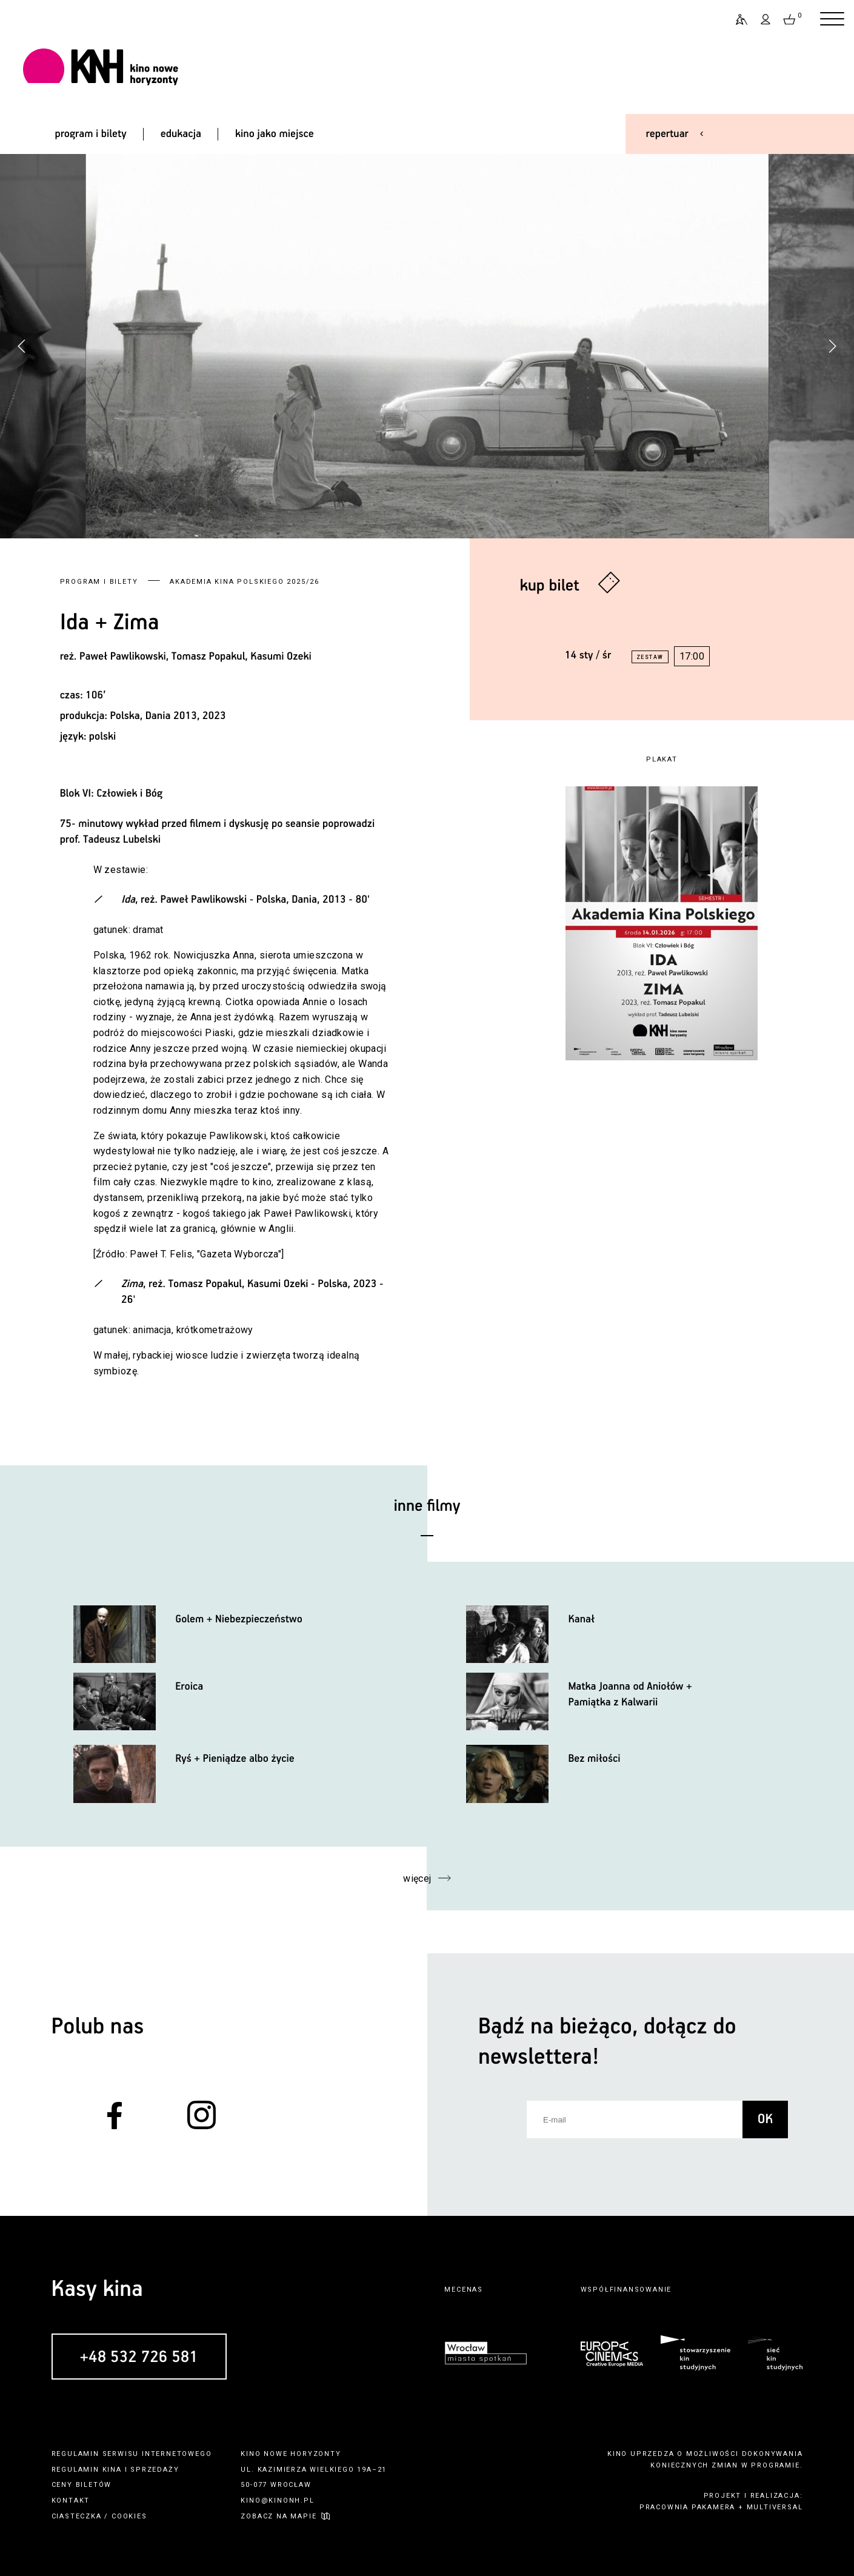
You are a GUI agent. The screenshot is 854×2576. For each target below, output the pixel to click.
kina (112, 2470)
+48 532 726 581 (139, 2357)
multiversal (775, 2507)
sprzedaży (154, 2470)
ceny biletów (82, 2485)
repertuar (667, 134)
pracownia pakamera (687, 2507)
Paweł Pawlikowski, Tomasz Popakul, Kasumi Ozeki (195, 657)
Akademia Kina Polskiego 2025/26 (244, 582)
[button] (832, 346)
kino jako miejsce (274, 134)
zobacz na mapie (278, 2516)
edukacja (181, 134)
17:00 (691, 656)
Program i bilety (99, 582)
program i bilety (90, 134)
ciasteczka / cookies (99, 2516)
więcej (417, 1878)
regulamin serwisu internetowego (132, 2454)
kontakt (71, 2500)
